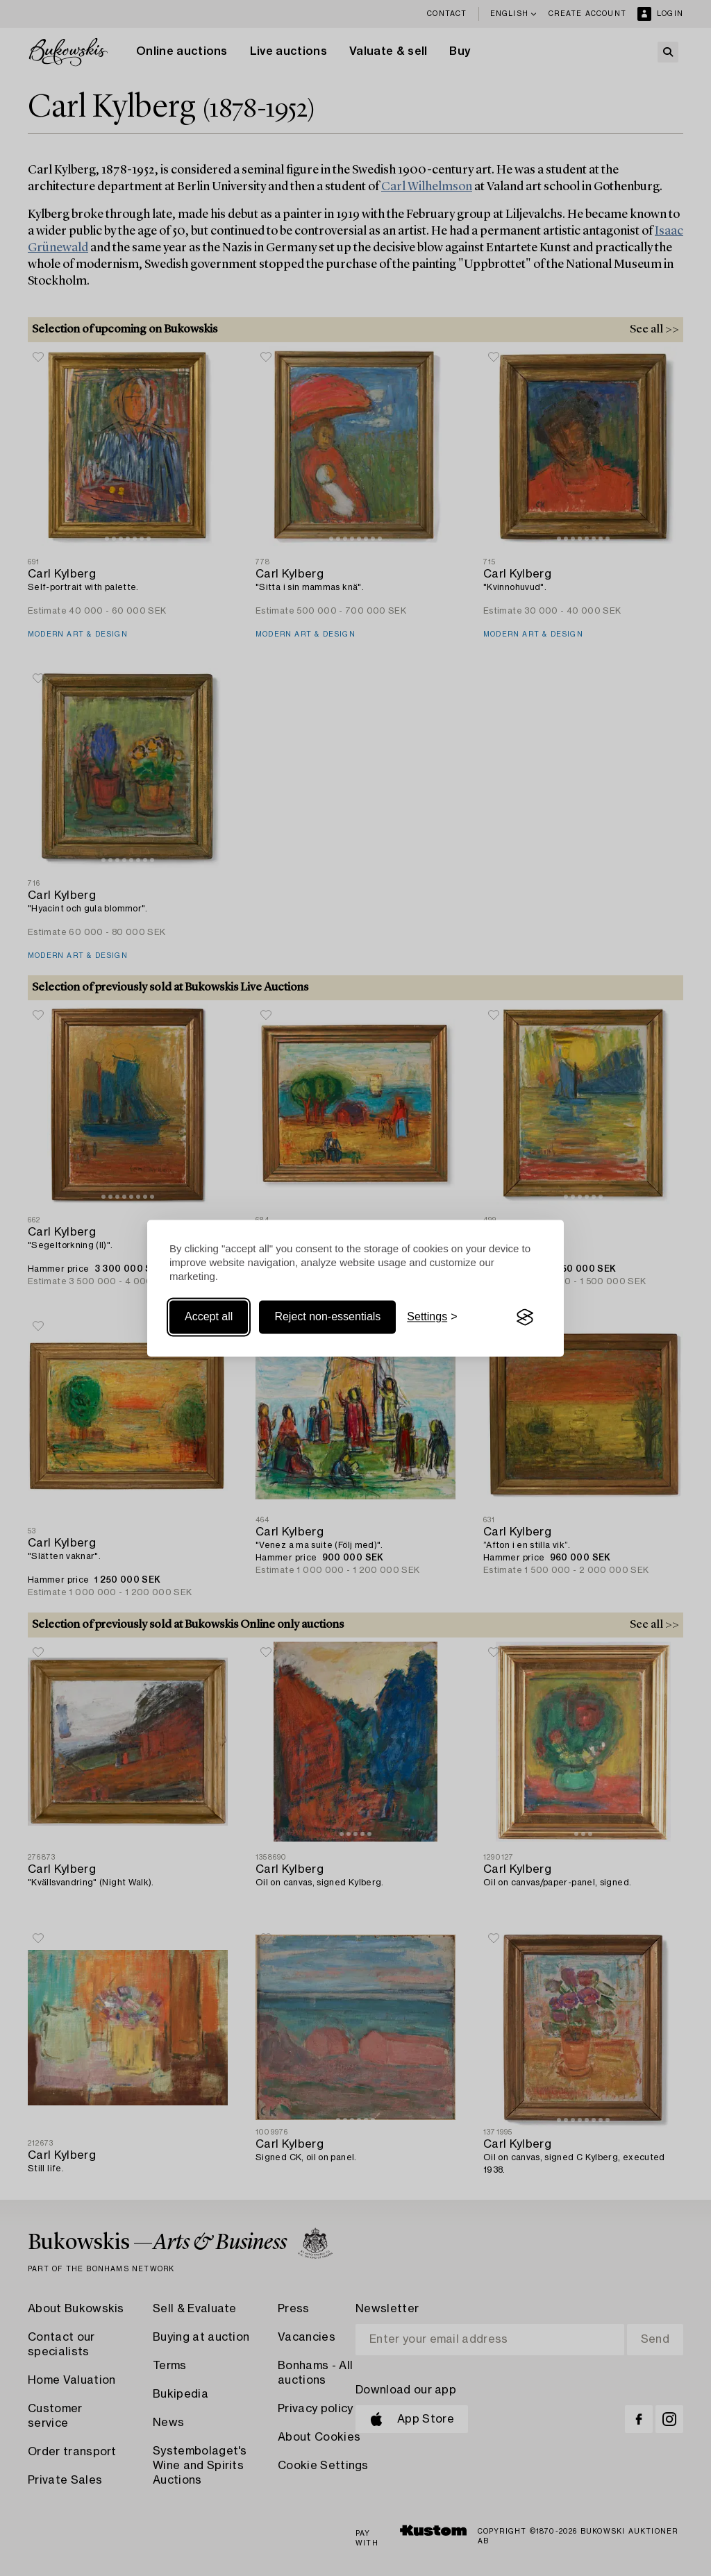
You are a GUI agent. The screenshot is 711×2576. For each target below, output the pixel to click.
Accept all (209, 1317)
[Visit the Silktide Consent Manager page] (525, 1317)
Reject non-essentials (327, 1317)
